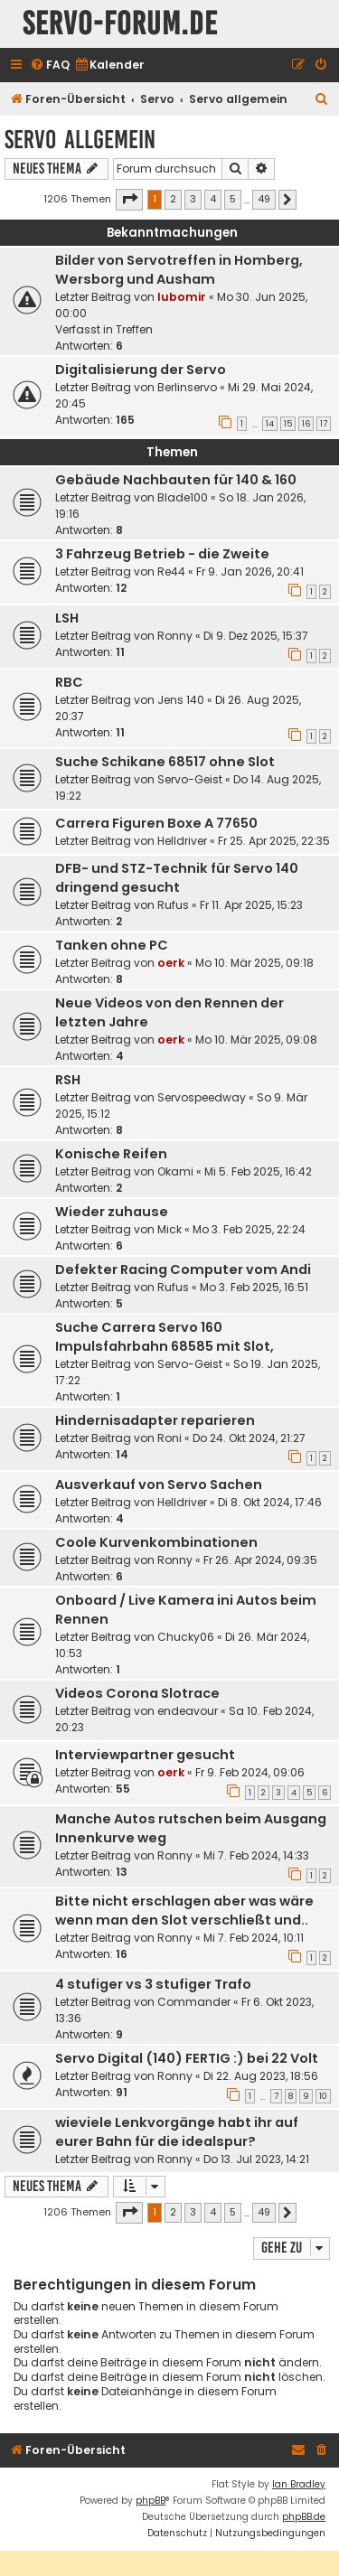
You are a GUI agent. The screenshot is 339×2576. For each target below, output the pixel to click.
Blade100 (182, 497)
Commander (194, 2001)
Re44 (171, 571)
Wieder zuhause (111, 1212)
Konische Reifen (111, 1154)
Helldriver (182, 840)
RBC (69, 682)
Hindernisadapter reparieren (155, 1420)
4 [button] (213, 199)
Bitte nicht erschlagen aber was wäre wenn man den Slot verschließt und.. (184, 1910)
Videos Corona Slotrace (137, 1693)
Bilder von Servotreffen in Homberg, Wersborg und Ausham (179, 269)
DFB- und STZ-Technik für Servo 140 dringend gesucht (176, 877)
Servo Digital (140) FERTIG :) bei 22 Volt (186, 2058)
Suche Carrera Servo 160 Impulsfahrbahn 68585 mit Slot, (164, 1336)
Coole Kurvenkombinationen (156, 1542)
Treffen (134, 329)
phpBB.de (303, 2517)
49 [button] (264, 199)
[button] (129, 200)
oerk (170, 962)
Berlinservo (187, 387)
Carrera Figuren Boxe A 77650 (156, 823)
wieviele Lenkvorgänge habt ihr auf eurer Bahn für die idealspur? (176, 2131)
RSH (67, 1080)
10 (323, 2096)
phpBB (150, 2500)
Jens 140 (180, 699)
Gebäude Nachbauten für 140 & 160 (176, 480)
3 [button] (193, 199)
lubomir (181, 296)
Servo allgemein (80, 140)
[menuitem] (50, 65)
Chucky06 (185, 1636)
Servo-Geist (189, 779)
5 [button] (233, 199)
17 (323, 423)
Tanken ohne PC (111, 945)
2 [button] (173, 199)
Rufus (173, 905)
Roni (169, 1438)
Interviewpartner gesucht (145, 1755)
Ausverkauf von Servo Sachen (158, 1484)
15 (288, 423)
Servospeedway (201, 1097)
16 (306, 423)
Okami (175, 1171)
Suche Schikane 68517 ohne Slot (165, 762)
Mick (169, 1229)
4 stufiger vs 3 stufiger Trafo (153, 1984)
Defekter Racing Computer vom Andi (183, 1269)
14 (270, 423)
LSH (67, 618)
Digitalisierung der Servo (140, 370)
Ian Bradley (298, 2484)
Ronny (175, 635)
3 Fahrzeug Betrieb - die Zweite (162, 554)
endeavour (187, 1711)
